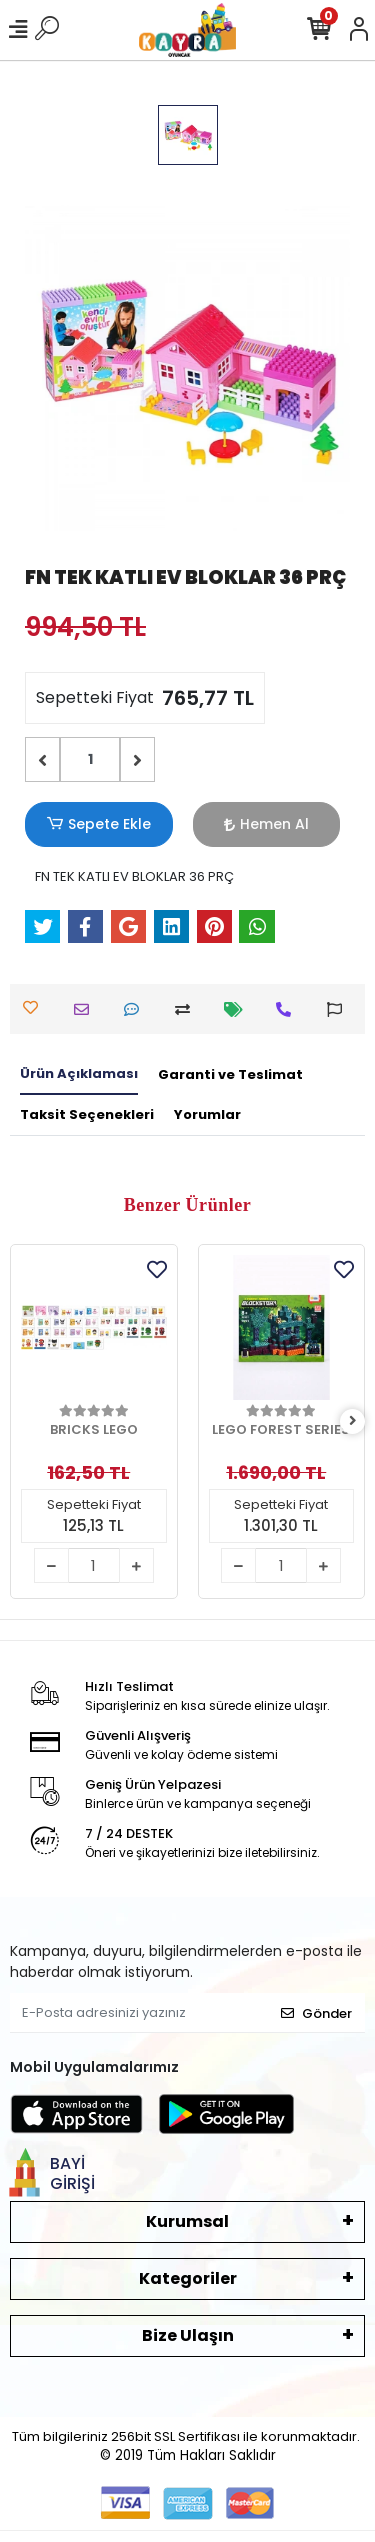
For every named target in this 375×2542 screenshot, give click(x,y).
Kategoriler (188, 2278)
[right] (353, 1421)
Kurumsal (187, 2221)
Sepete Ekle (99, 824)
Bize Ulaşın (188, 2335)
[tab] (79, 1075)
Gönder (316, 2013)
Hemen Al (266, 824)
